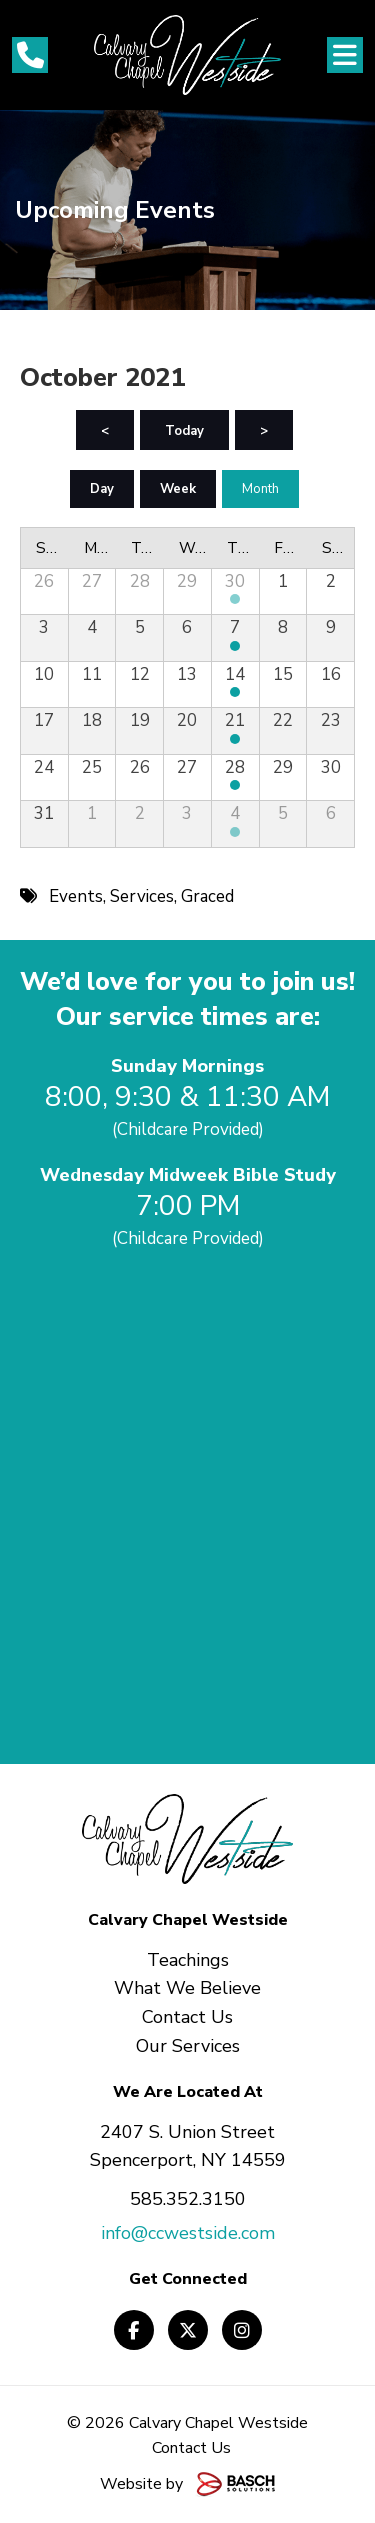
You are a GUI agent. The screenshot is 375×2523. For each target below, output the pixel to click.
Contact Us (191, 2448)
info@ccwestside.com (188, 2233)
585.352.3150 (188, 2199)
